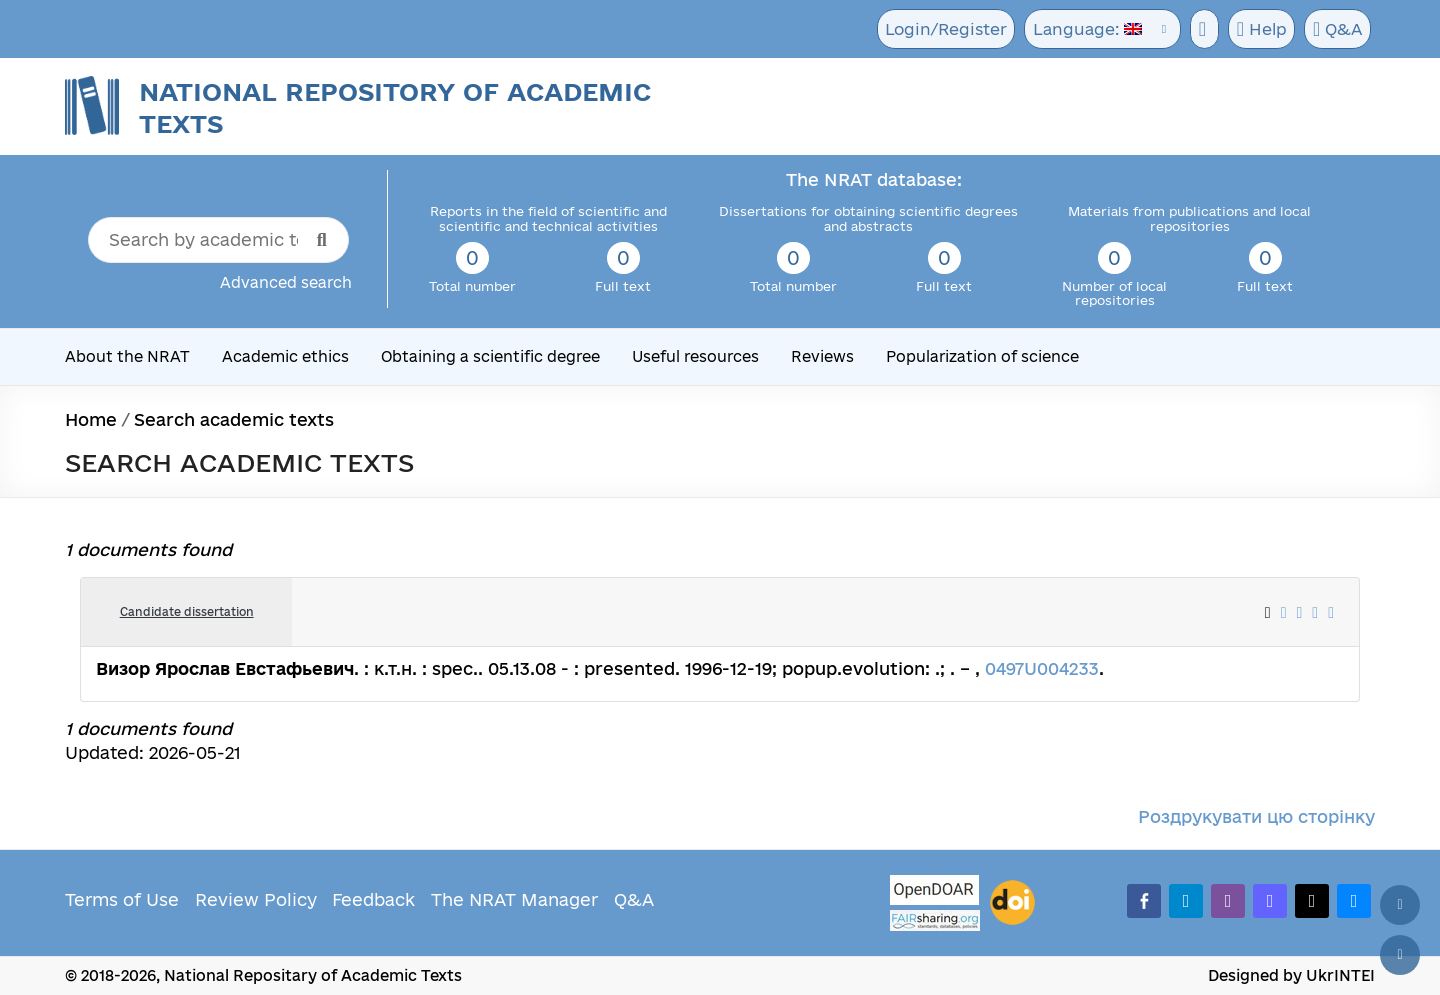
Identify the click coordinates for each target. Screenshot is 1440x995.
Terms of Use (122, 899)
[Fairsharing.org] (935, 920)
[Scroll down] (1400, 955)
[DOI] (1012, 903)
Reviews (822, 356)
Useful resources (695, 356)
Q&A (1336, 30)
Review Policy (256, 899)
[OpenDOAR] (935, 892)
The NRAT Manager (514, 899)
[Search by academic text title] (218, 240)
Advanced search (286, 282)
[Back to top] (1400, 905)
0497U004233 (1042, 668)
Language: (1082, 29)
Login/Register (945, 29)
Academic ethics (285, 356)
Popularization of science (982, 356)
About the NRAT (127, 356)
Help (1258, 30)
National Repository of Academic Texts (395, 107)
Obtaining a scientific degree (490, 356)
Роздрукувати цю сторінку (1256, 816)
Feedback (373, 899)
